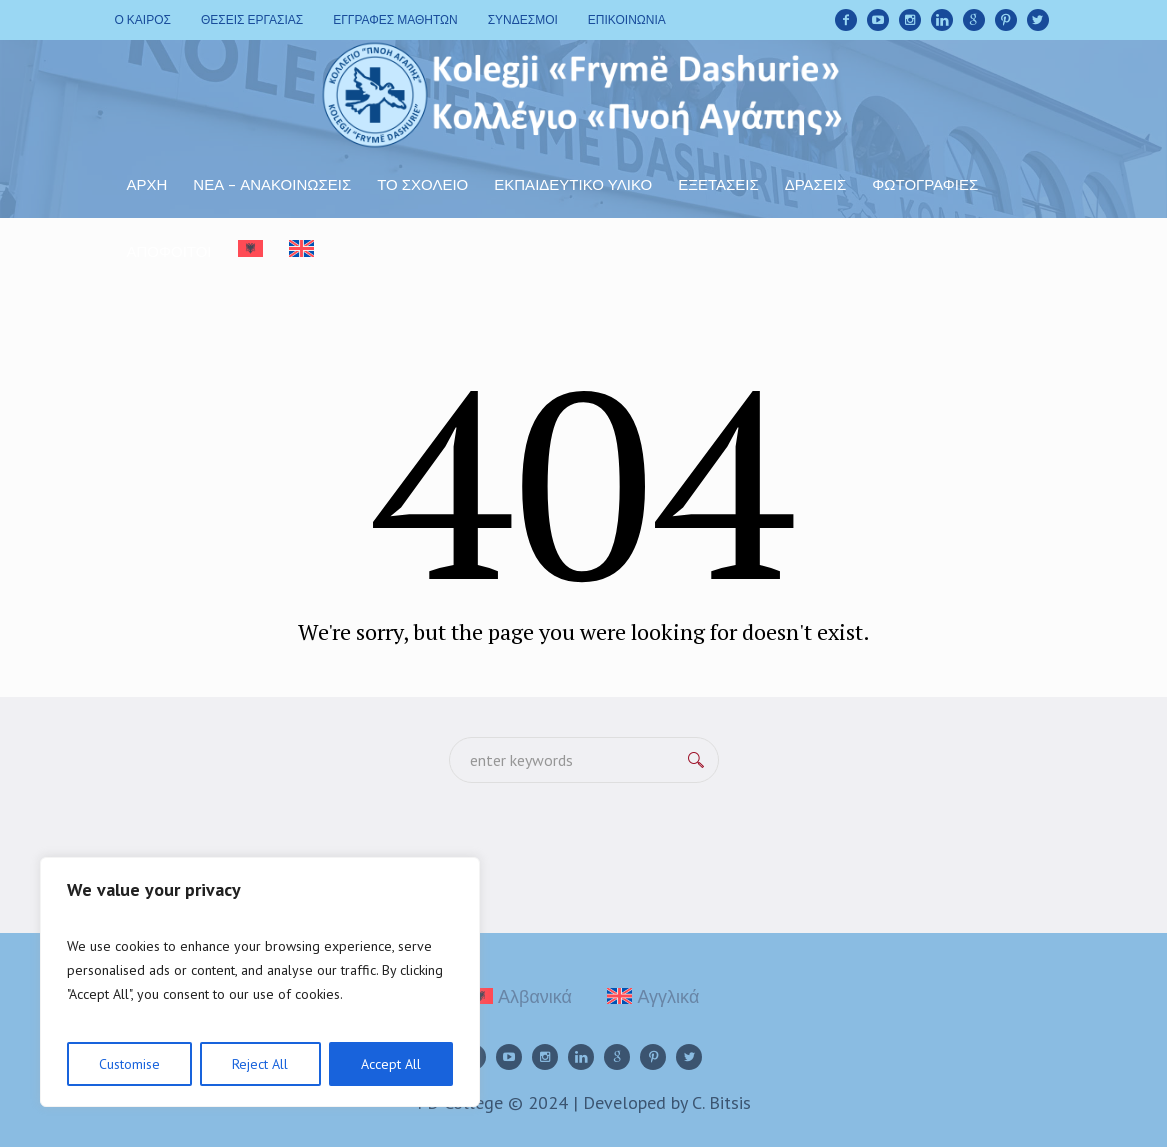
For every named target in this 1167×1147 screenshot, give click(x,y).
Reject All (260, 1064)
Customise (129, 1064)
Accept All (391, 1064)
